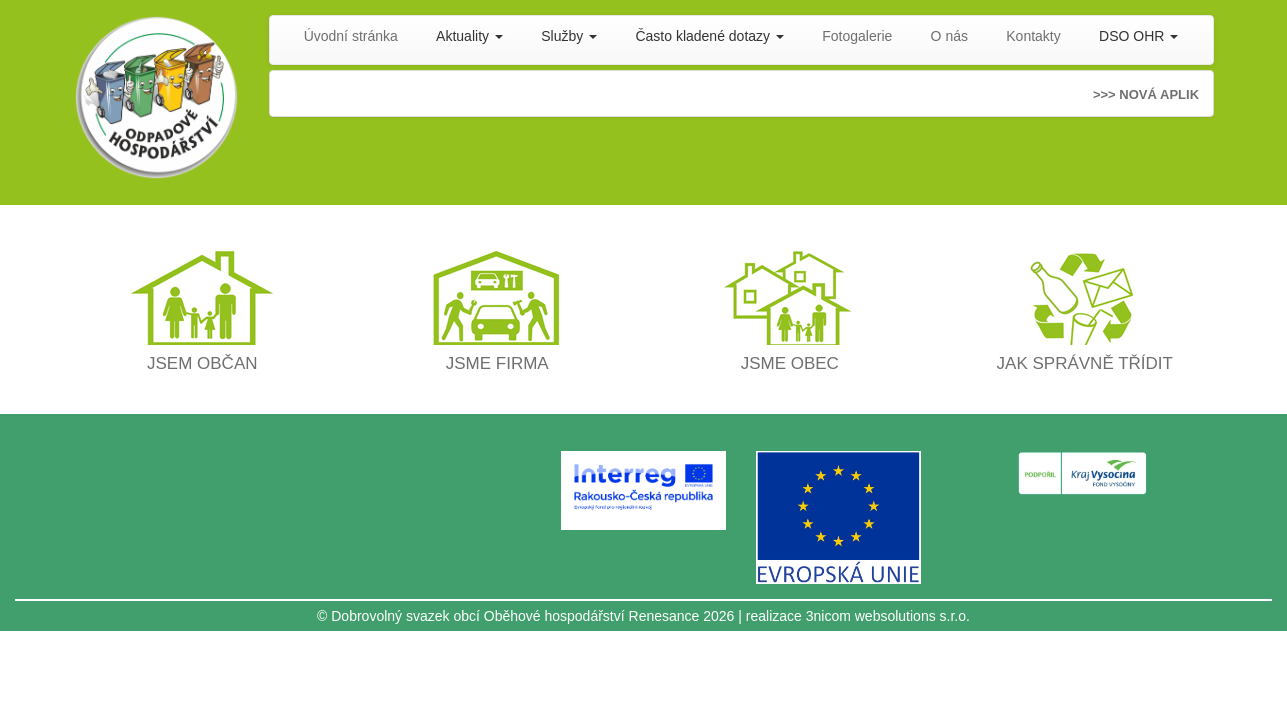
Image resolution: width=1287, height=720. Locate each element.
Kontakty (1033, 36)
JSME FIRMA (497, 363)
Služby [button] (569, 36)
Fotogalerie (857, 36)
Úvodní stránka (351, 36)
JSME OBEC (790, 363)
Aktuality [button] (469, 36)
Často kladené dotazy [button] (709, 36)
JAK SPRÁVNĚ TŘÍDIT (1085, 363)
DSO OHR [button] (1138, 36)
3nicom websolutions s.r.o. (888, 616)
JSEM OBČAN (202, 363)
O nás (949, 36)
